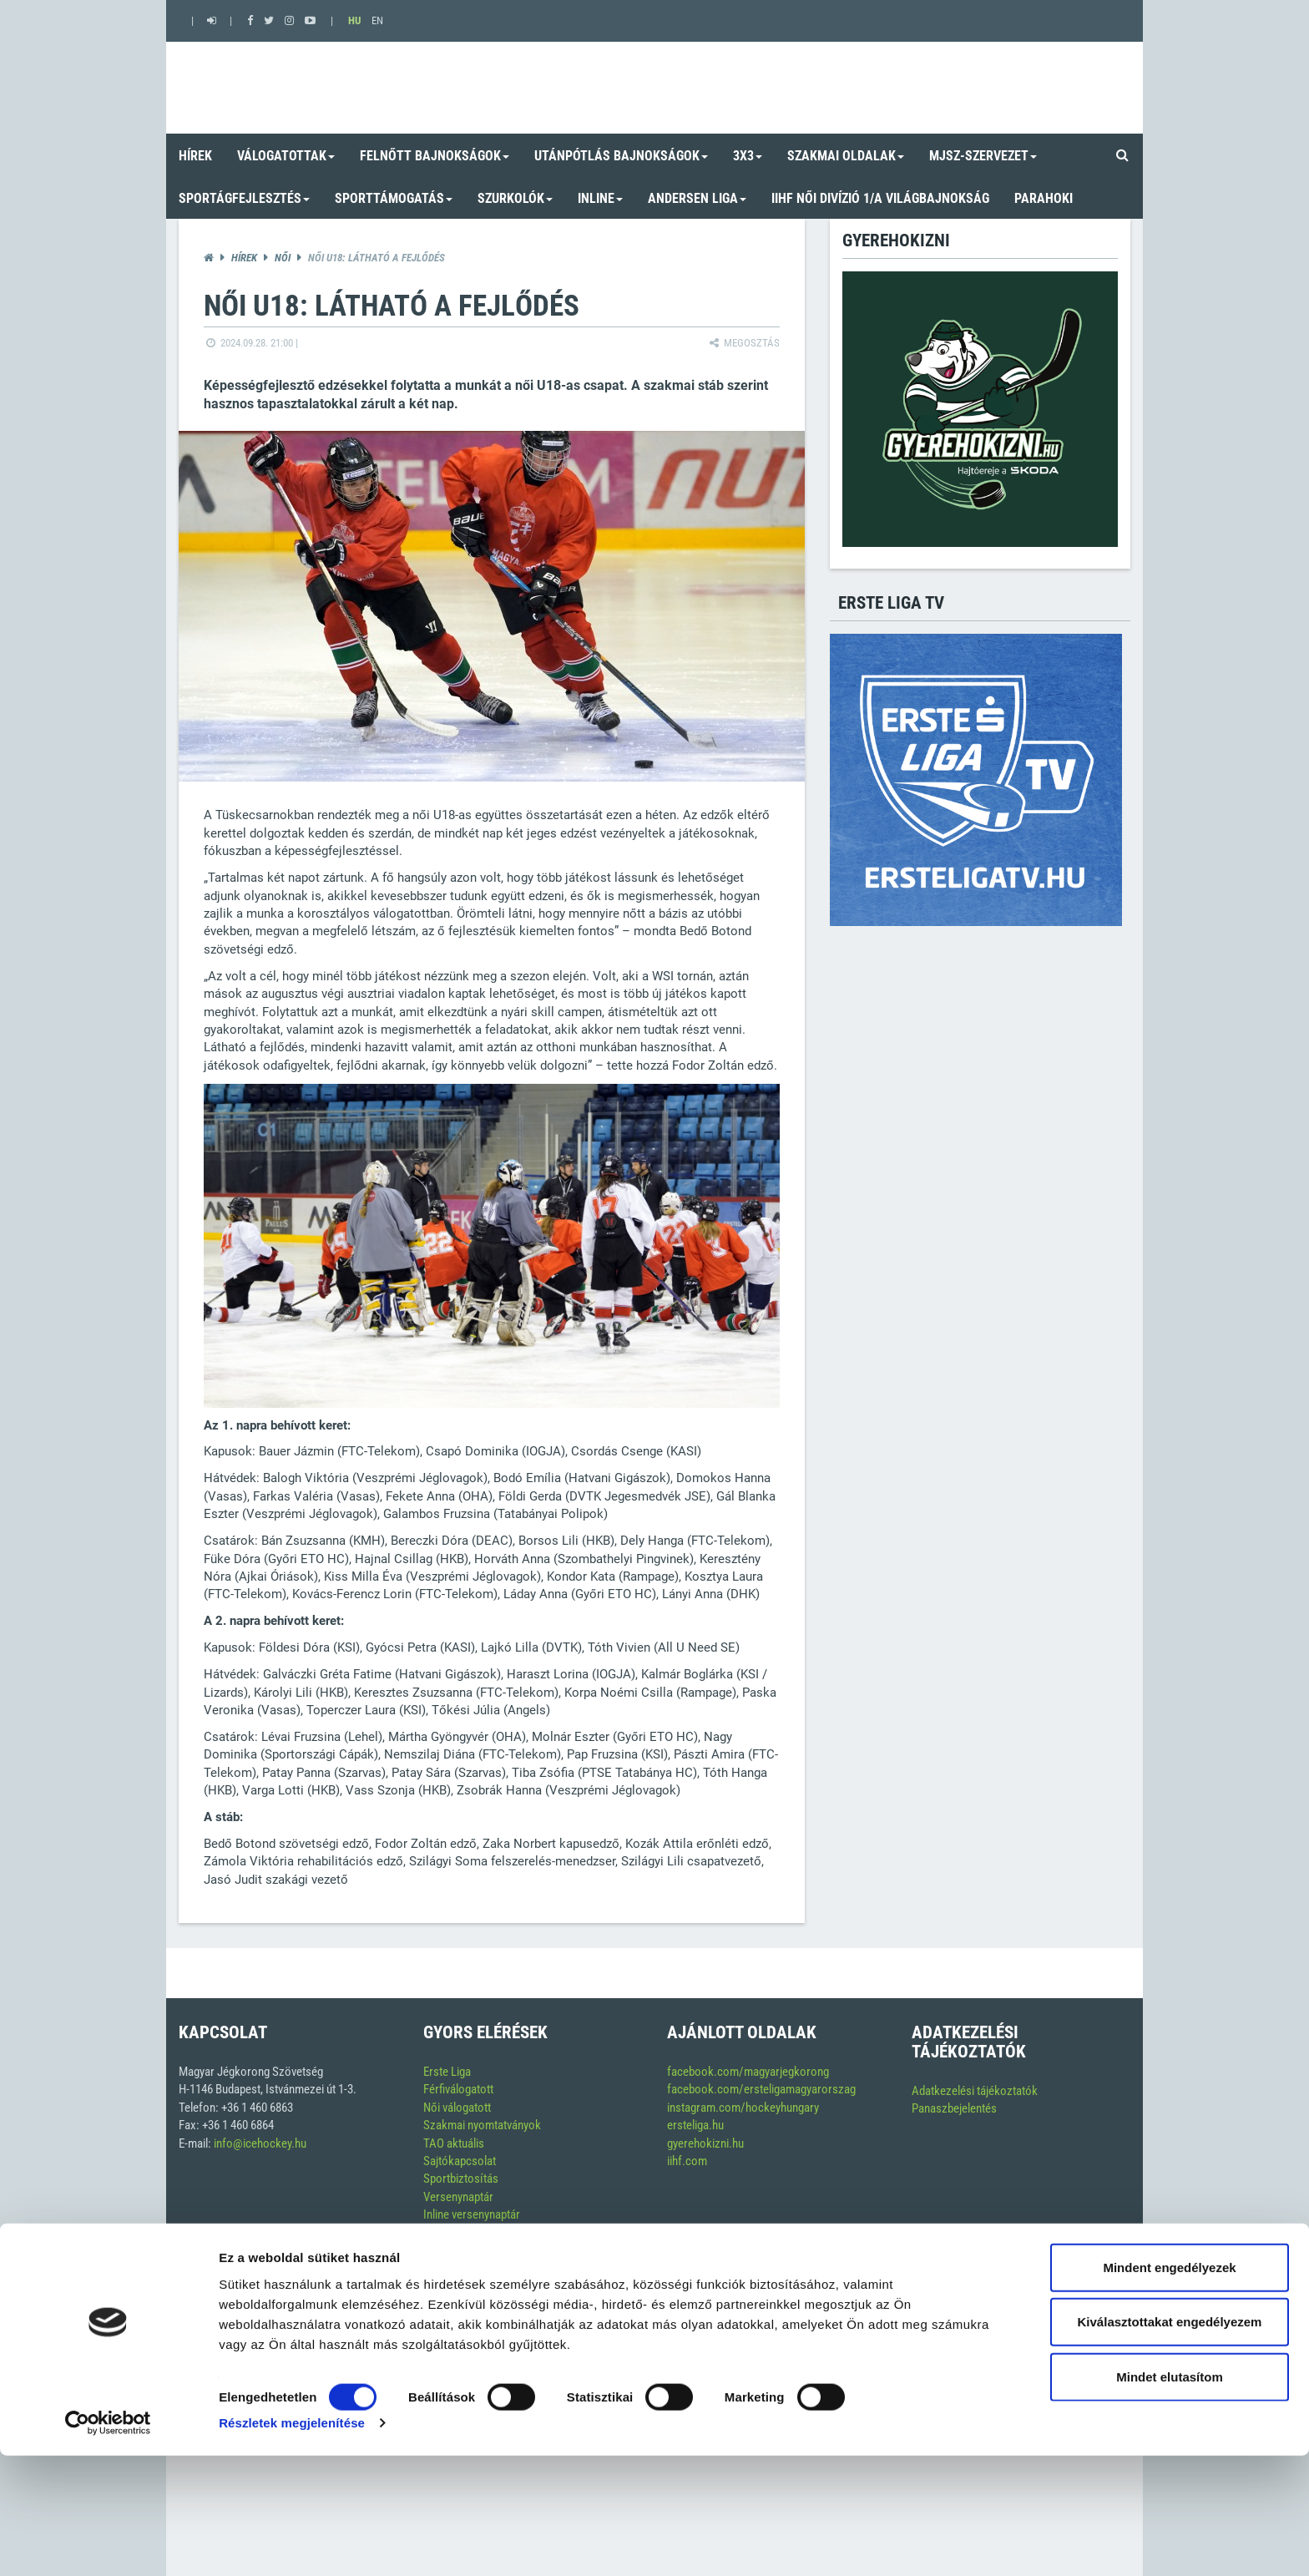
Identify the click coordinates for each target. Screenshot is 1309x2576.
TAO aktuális (453, 2143)
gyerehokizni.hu (705, 2143)
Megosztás (743, 343)
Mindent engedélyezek (1169, 2387)
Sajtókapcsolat (459, 2161)
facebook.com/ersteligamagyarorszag (761, 2089)
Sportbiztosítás (460, 2178)
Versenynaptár (458, 2196)
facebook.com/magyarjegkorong (748, 2071)
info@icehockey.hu (260, 2143)
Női (283, 257)
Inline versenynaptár (471, 2214)
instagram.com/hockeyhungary (743, 2107)
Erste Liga (447, 2071)
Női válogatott (457, 2107)
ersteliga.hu (695, 2125)
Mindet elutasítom (1169, 2496)
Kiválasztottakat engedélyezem (1170, 2442)
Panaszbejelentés (954, 2108)
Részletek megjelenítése (292, 2543)
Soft (1109, 2286)
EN (377, 20)
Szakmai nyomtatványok (482, 2125)
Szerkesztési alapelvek (478, 2232)
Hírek (244, 257)
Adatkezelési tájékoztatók (975, 2090)
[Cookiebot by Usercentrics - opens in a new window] (108, 2543)
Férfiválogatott (458, 2089)
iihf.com (687, 2161)
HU (354, 20)
